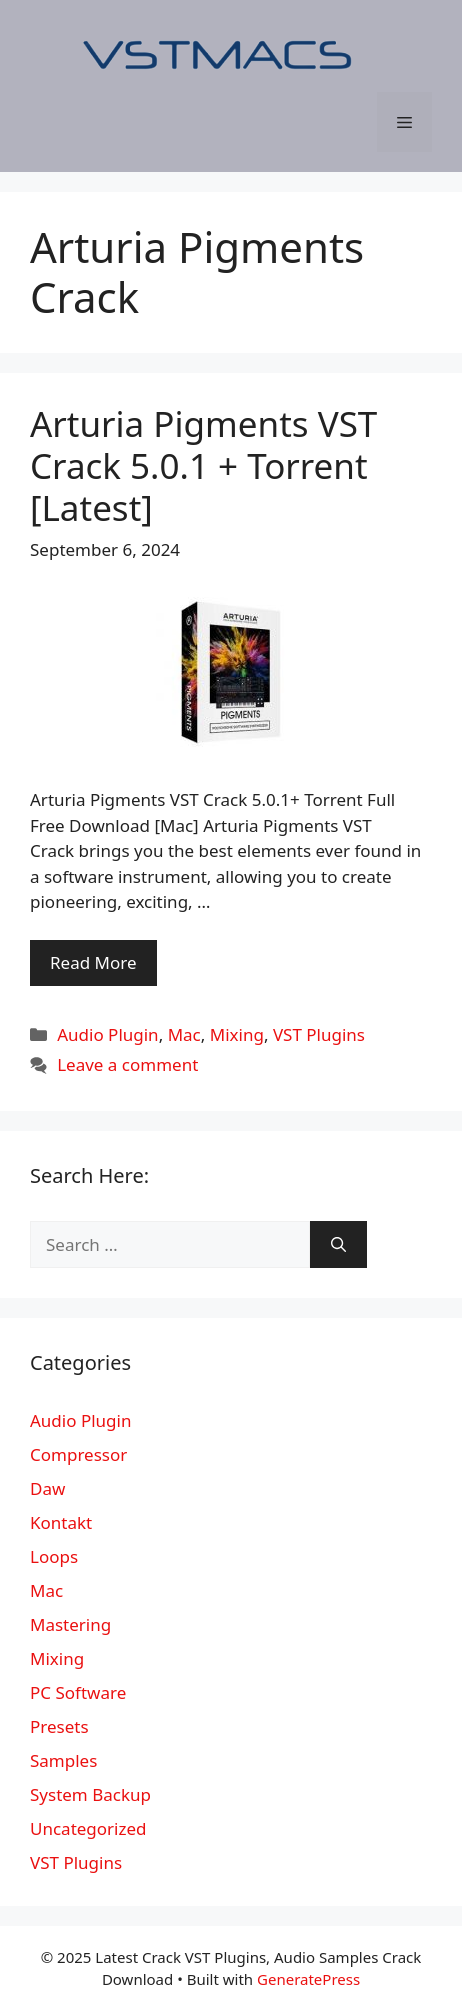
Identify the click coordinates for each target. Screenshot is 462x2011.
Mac (184, 1034)
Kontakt (61, 1522)
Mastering (70, 1624)
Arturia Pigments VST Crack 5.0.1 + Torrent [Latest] (203, 465)
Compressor (78, 1454)
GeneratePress (308, 1979)
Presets (59, 1726)
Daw (47, 1488)
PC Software (78, 1692)
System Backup (90, 1794)
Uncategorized (88, 1828)
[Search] (338, 1245)
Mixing (237, 1034)
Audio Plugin (107, 1034)
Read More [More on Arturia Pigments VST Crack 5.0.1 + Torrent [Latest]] (93, 962)
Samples (63, 1760)
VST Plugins (319, 1034)
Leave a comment (127, 1064)
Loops (54, 1556)
